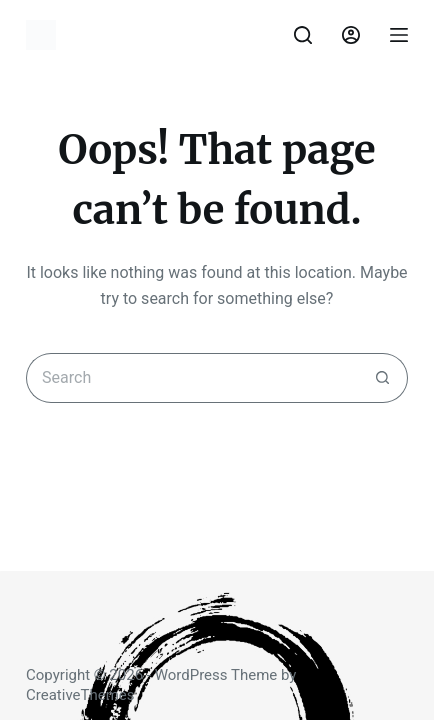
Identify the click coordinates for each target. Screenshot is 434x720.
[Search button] (383, 378)
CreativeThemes (80, 695)
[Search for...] (192, 378)
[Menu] (399, 35)
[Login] (351, 35)
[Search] (303, 35)
